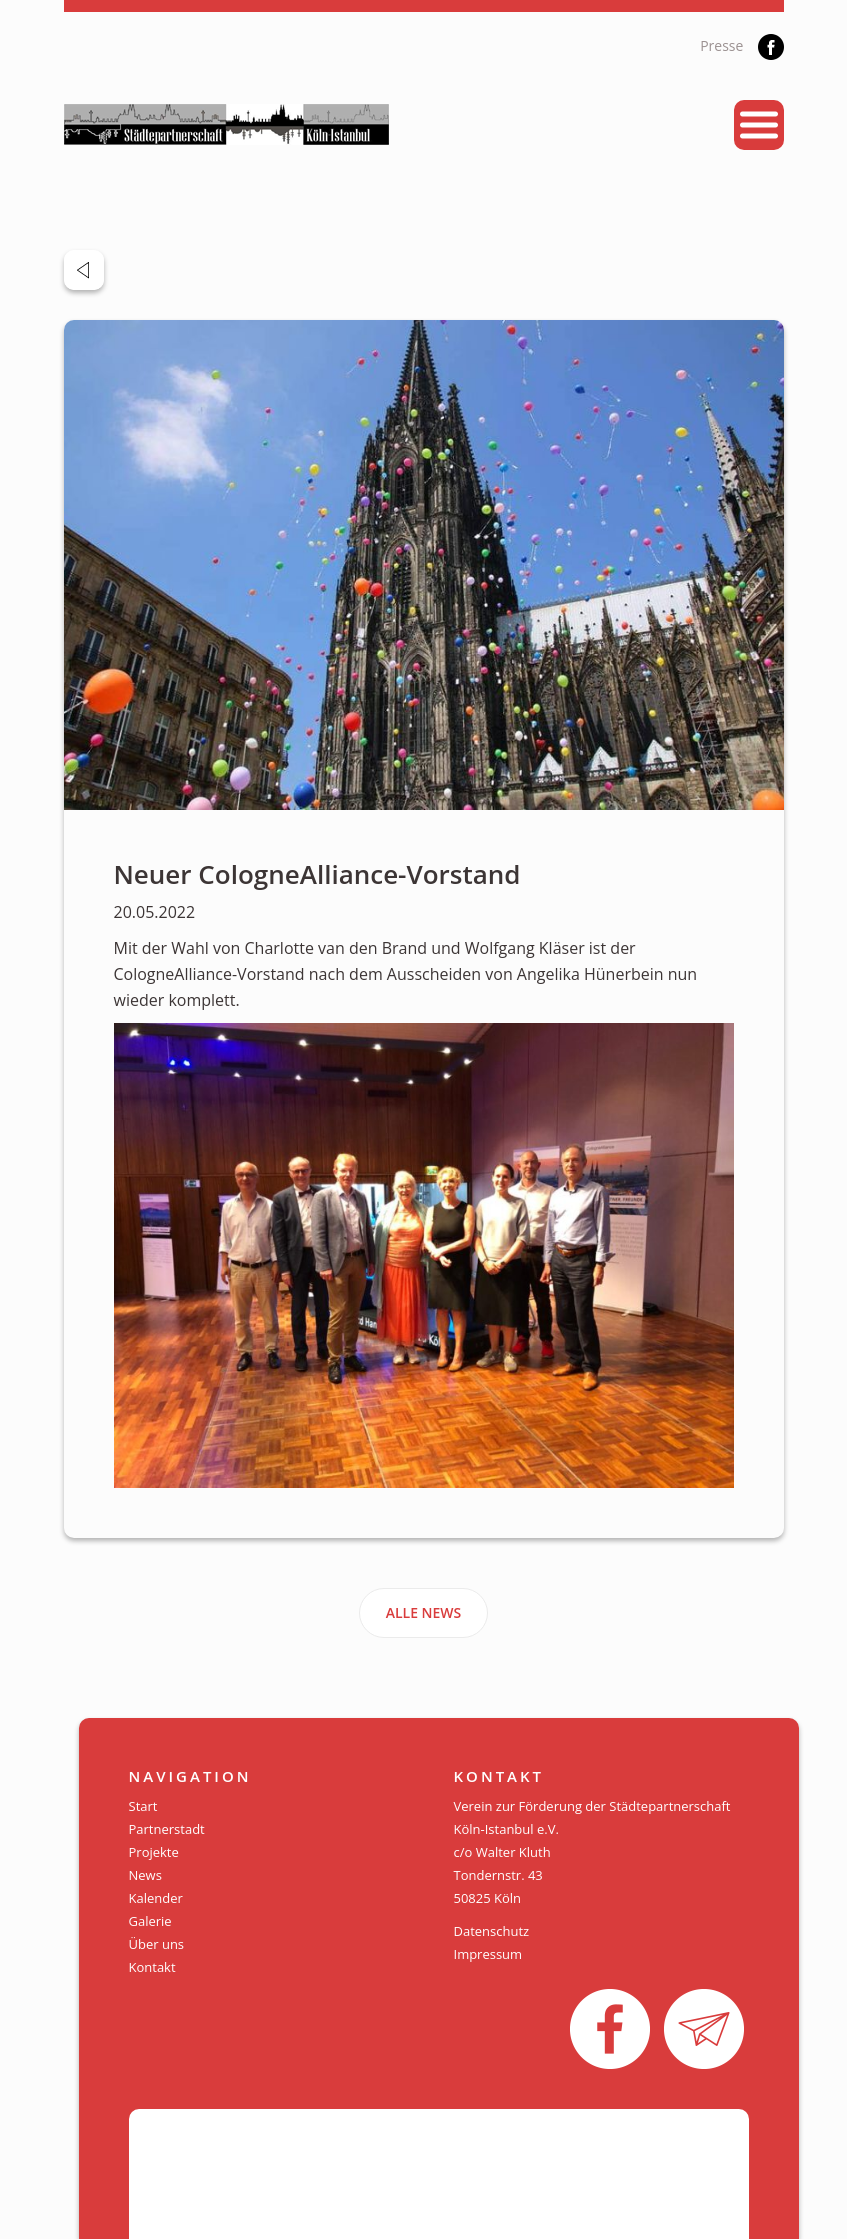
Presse (721, 45)
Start (143, 1806)
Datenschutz (492, 1931)
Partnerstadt (167, 1829)
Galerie (150, 1921)
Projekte (154, 1852)
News (145, 1875)
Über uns (157, 1944)
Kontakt (152, 1967)
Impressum (488, 1954)
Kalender (156, 1898)
